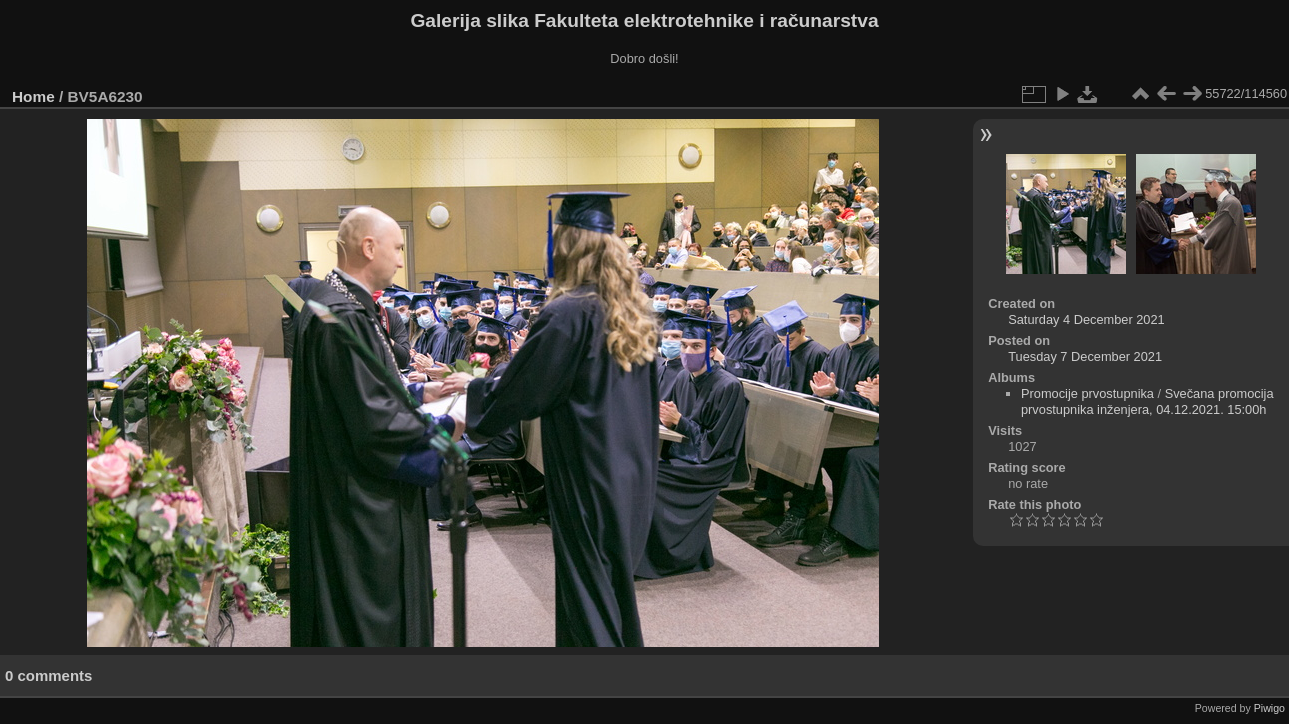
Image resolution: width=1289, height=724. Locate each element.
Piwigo (1269, 708)
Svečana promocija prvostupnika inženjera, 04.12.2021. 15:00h (1147, 401)
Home (33, 96)
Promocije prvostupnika (1087, 393)
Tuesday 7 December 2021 (1085, 356)
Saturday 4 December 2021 (1086, 319)
